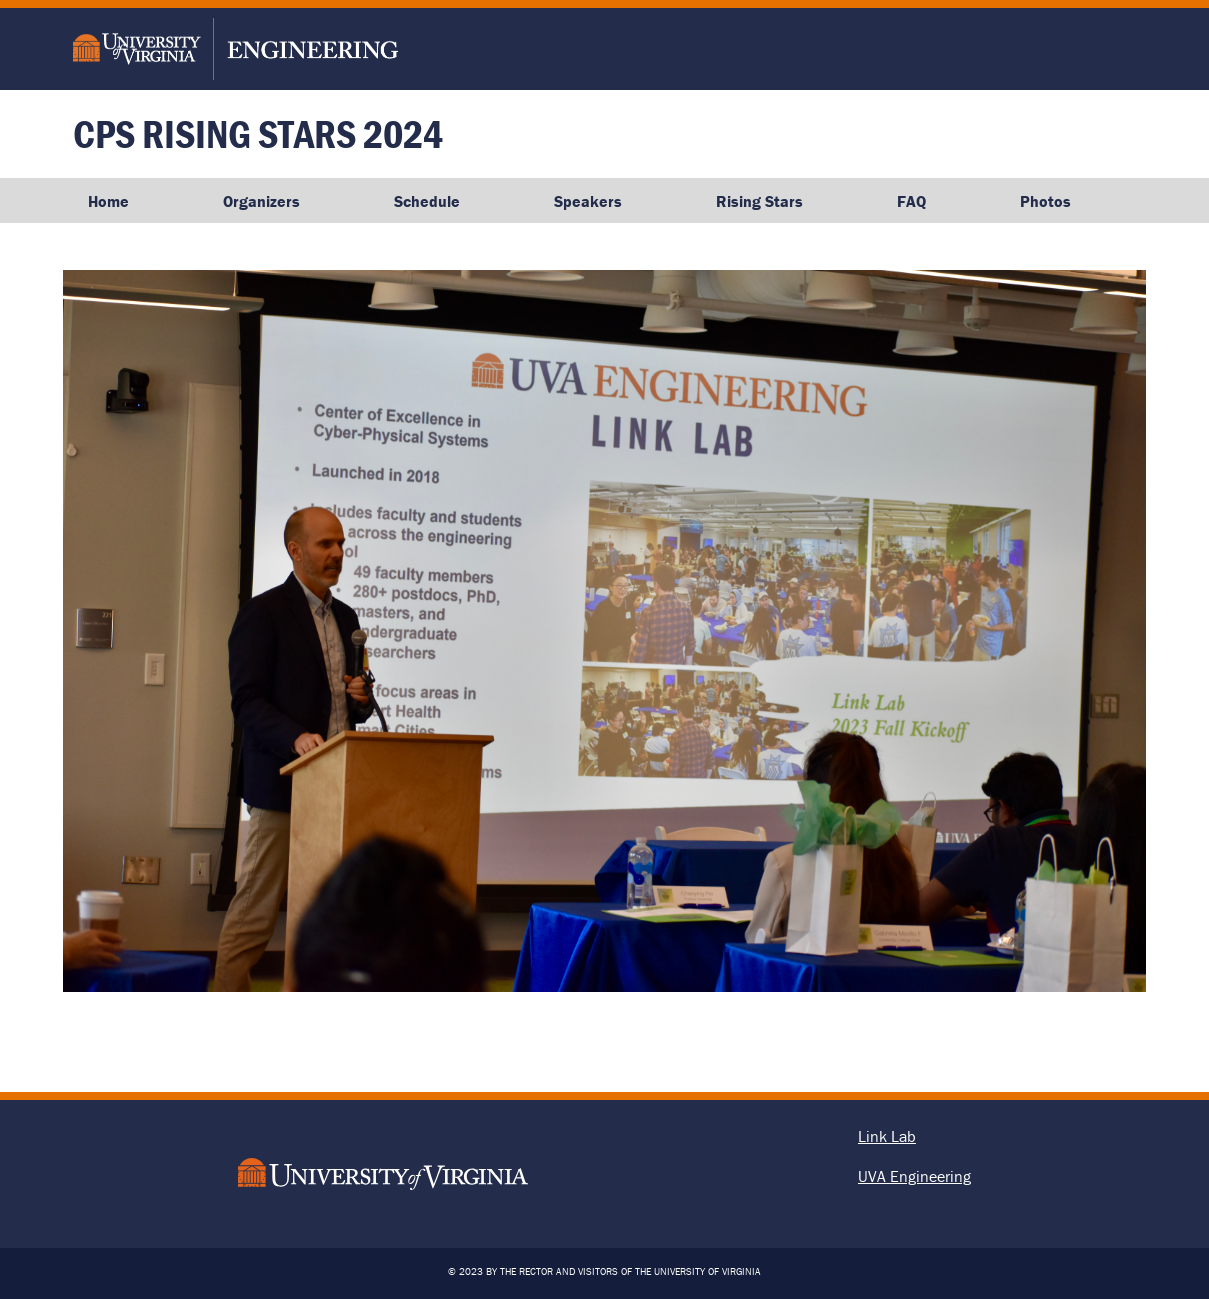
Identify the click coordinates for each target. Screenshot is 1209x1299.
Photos (1045, 201)
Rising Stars (759, 201)
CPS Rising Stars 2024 (258, 133)
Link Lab (887, 1136)
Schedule (427, 201)
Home (108, 201)
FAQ (911, 201)
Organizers (261, 201)
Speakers (588, 201)
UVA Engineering (914, 1176)
